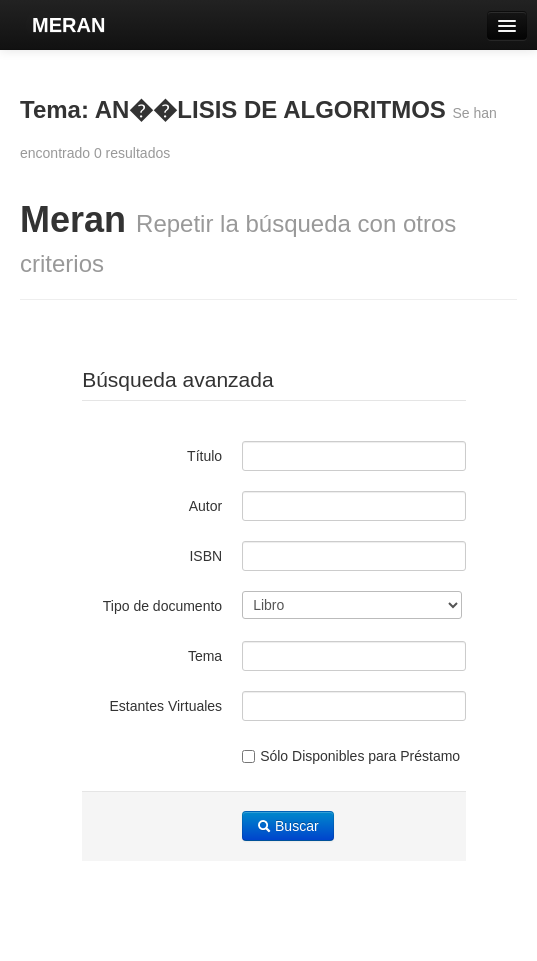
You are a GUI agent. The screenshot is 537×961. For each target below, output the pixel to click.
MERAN (68, 25)
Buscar (287, 826)
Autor (205, 506)
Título (204, 456)
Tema (205, 656)
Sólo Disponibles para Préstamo (351, 756)
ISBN (205, 556)
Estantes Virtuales (166, 706)
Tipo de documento (162, 606)
